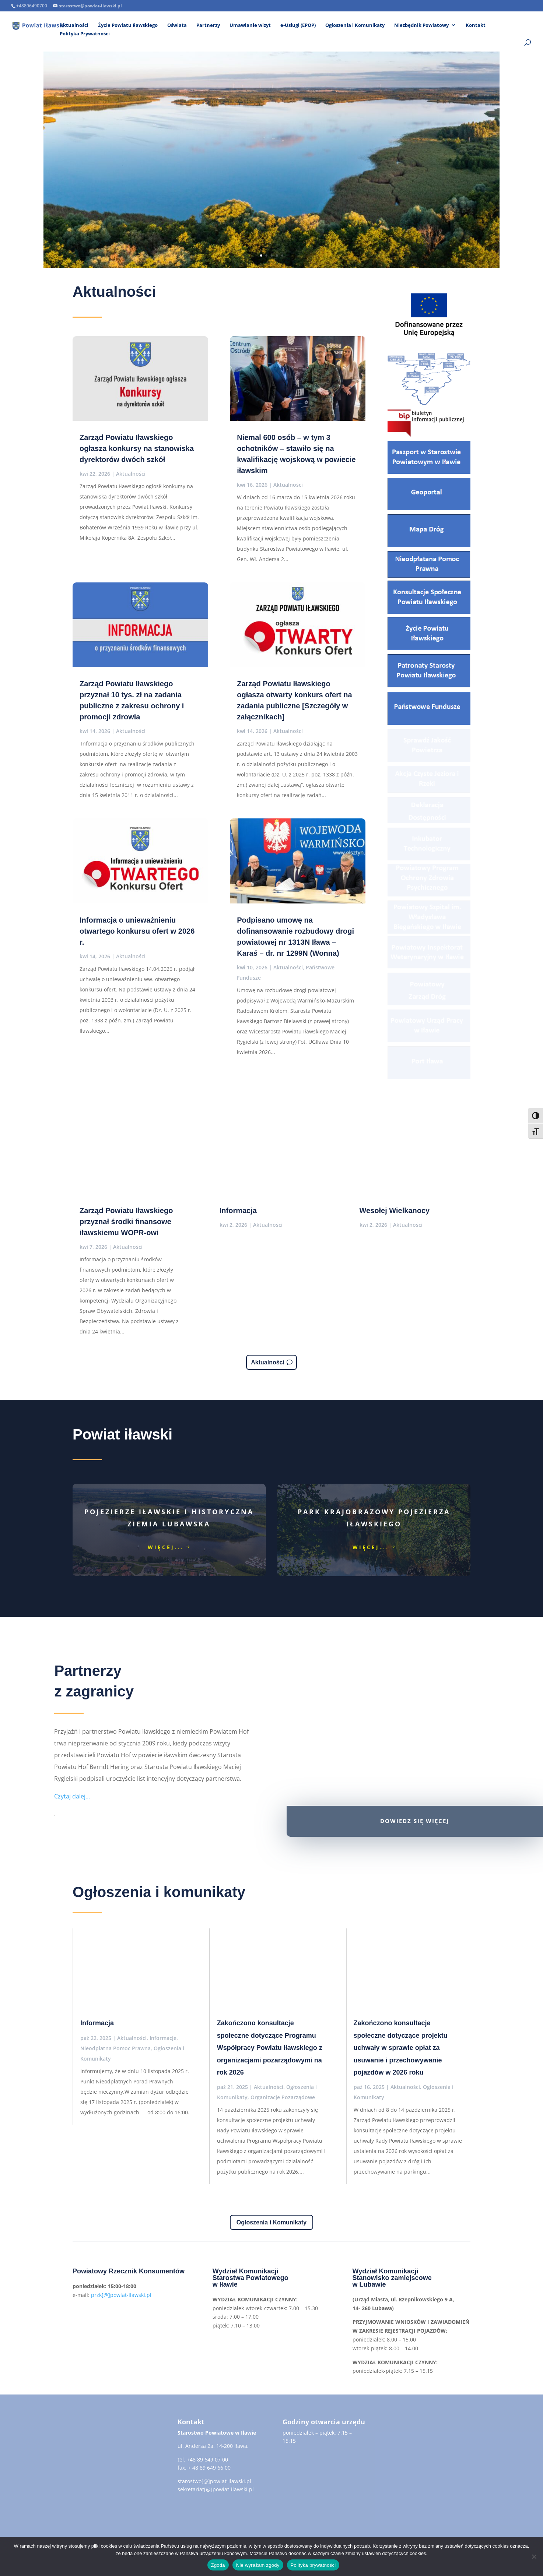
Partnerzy (208, 25)
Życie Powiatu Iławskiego (128, 25)
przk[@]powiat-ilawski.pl (121, 2294)
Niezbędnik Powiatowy (421, 25)
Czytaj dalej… (72, 1796)
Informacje (163, 2037)
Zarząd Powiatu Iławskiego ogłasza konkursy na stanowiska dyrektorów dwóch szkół (137, 448)
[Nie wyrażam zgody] (533, 2556)
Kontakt (476, 25)
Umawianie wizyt (250, 25)
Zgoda (218, 2565)
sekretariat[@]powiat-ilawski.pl (216, 2489)
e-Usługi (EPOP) (298, 25)
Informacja (238, 1210)
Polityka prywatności (313, 2565)
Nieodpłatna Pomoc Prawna (115, 2048)
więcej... (165, 1547)
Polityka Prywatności (85, 34)
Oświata (177, 25)
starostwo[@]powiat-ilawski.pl (214, 2481)
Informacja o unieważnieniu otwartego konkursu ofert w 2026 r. (137, 931)
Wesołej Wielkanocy (395, 1210)
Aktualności (74, 25)
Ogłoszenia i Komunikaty (355, 25)
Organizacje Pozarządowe (283, 2097)
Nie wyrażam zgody (258, 2565)
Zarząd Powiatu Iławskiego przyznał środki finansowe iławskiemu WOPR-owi (126, 1221)
